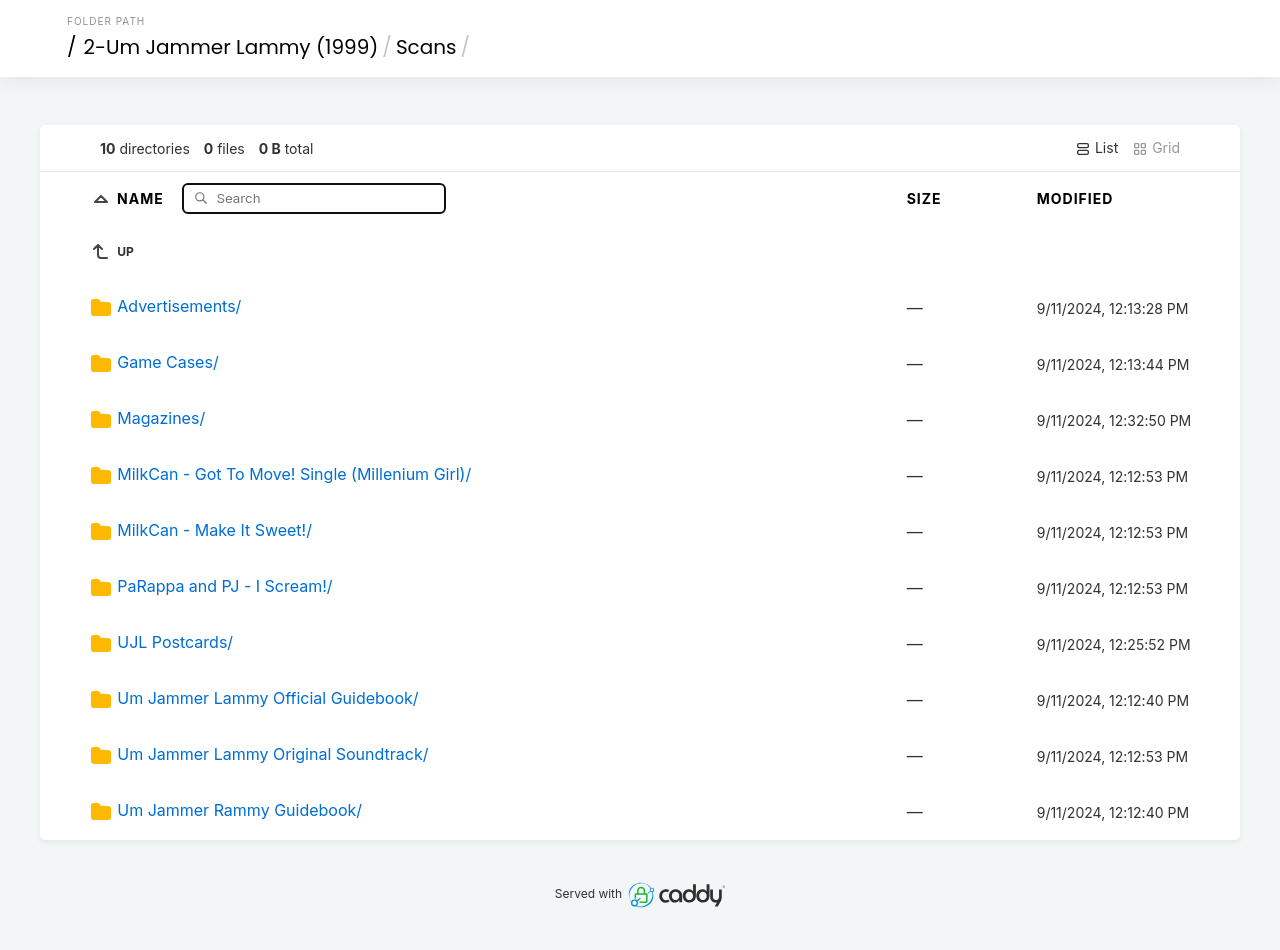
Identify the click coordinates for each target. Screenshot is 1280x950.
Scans (426, 47)
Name (142, 197)
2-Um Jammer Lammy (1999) (231, 47)
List (1096, 148)
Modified (1075, 198)
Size (924, 198)
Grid (1156, 148)
